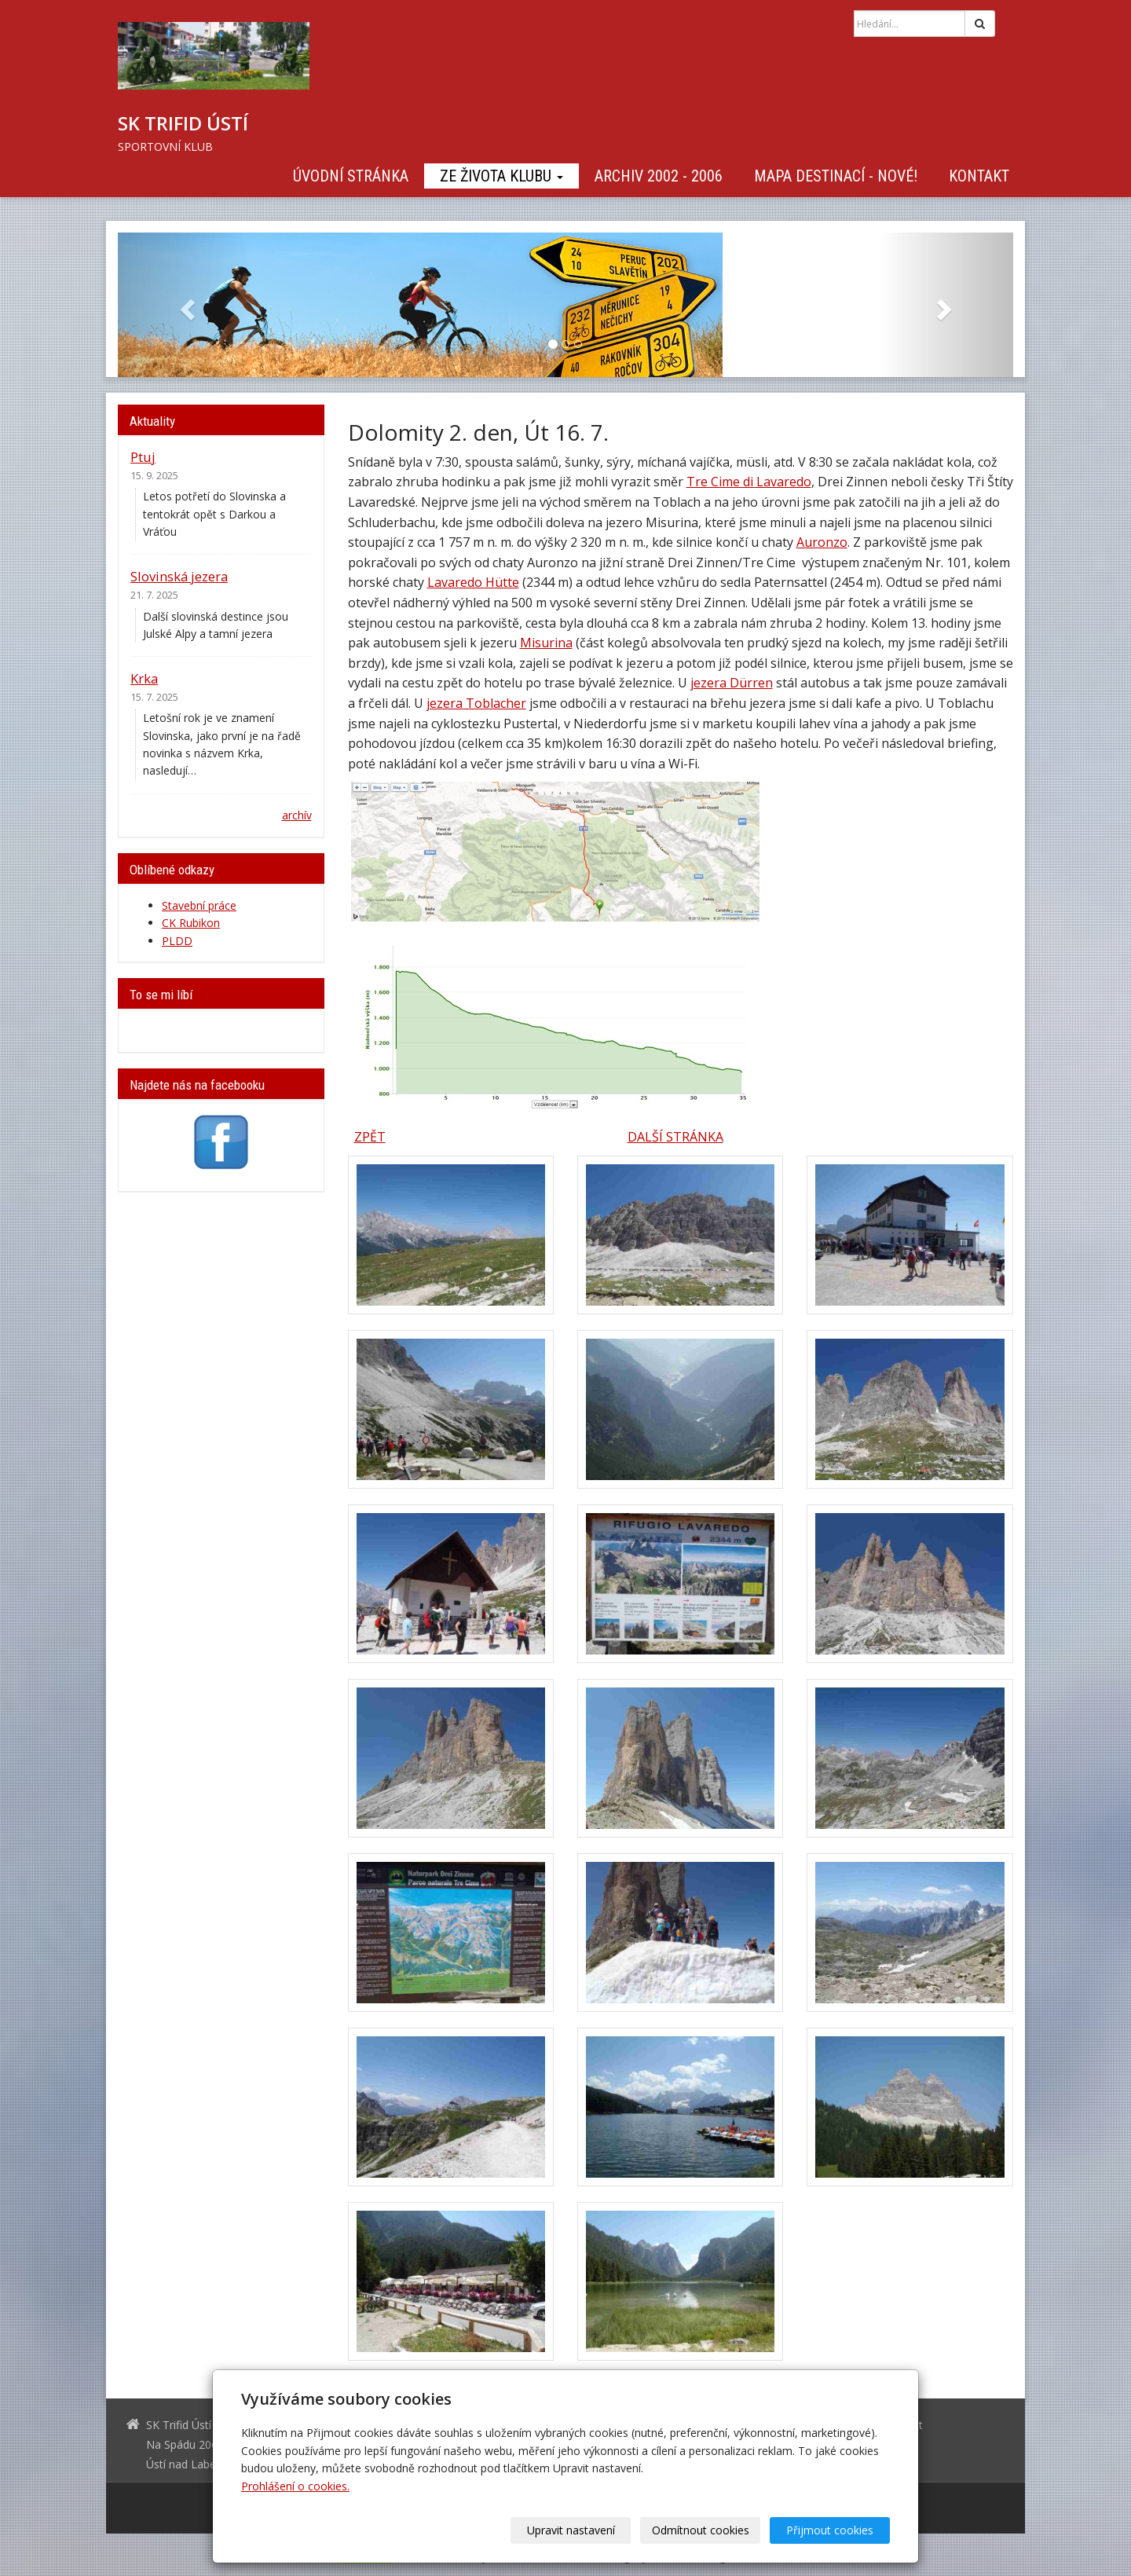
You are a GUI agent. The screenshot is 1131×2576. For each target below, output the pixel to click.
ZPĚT (370, 1136)
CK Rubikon (191, 922)
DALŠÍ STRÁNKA (675, 1136)
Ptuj (143, 457)
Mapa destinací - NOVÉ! (835, 176)
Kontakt (979, 176)
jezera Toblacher (476, 703)
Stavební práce (199, 905)
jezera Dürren (731, 682)
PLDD (177, 940)
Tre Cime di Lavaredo (748, 481)
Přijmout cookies (829, 2530)
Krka (144, 678)
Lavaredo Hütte (473, 582)
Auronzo (821, 542)
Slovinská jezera (179, 576)
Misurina (546, 642)
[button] (185, 305)
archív (297, 815)
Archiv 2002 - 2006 (659, 176)
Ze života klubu (501, 176)
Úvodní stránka (350, 176)
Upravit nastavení (571, 2530)
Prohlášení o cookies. (295, 2486)
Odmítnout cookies (700, 2530)
